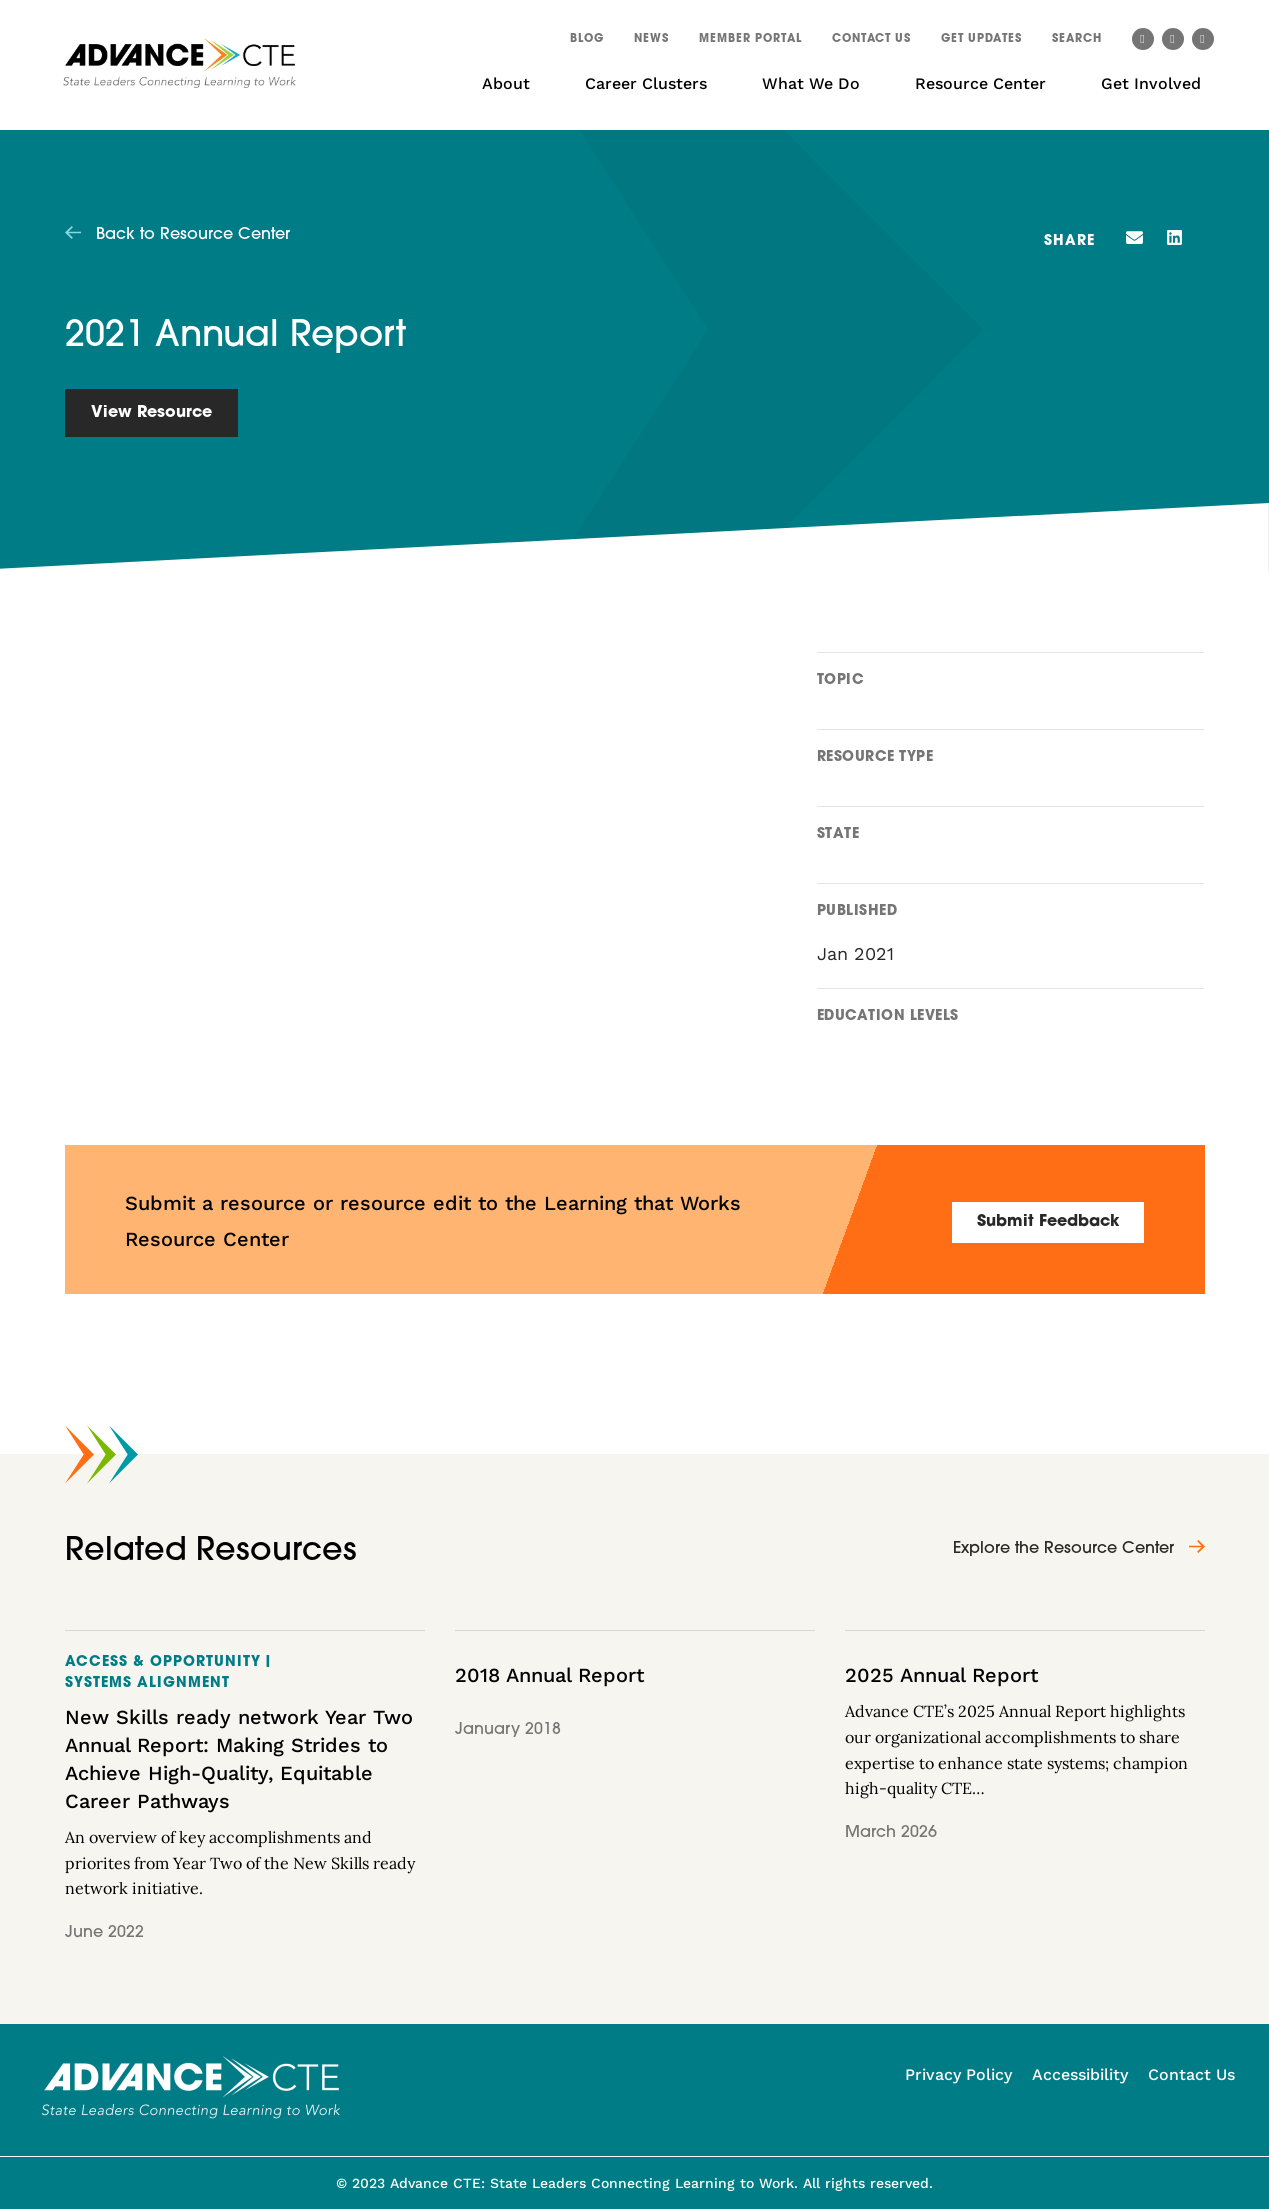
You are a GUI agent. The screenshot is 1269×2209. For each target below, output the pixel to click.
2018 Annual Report (549, 1675)
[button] (1077, 42)
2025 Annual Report (941, 1675)
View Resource (151, 413)
